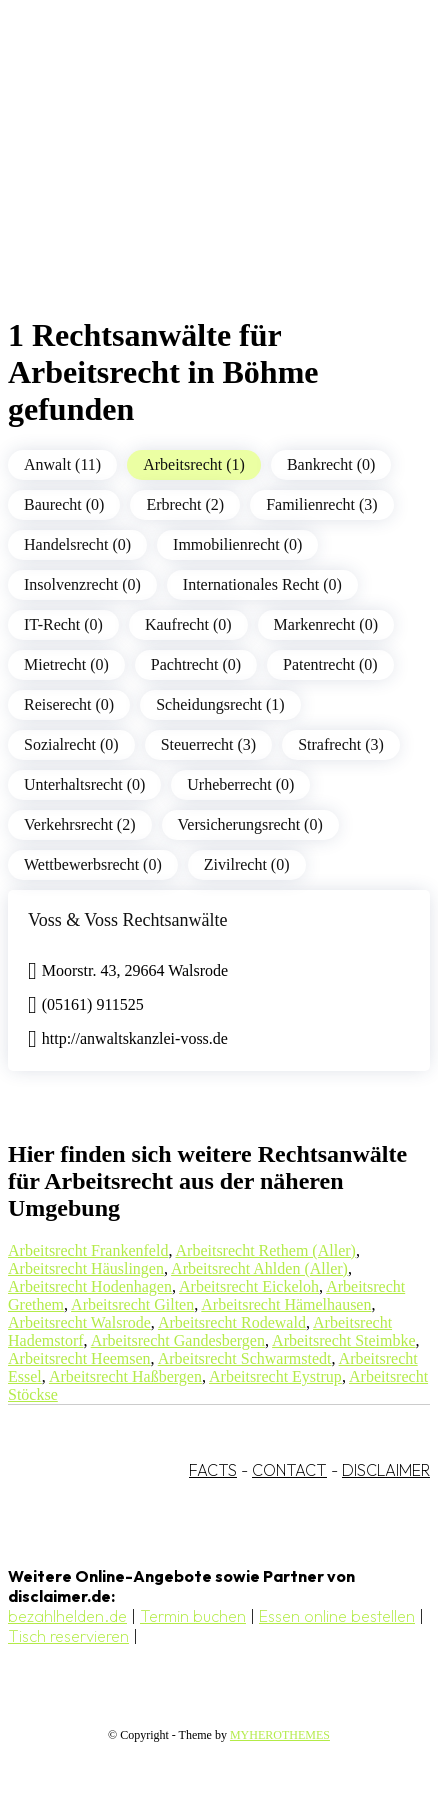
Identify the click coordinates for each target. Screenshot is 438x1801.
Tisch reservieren (68, 1636)
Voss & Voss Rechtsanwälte (128, 920)
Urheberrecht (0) (240, 784)
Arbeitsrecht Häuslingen (86, 1268)
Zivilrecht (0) (247, 864)
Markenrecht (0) (326, 624)
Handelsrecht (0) (77, 544)
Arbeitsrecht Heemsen (79, 1358)
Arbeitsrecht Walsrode (79, 1322)
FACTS (213, 1470)
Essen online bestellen (337, 1616)
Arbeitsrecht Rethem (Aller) (266, 1250)
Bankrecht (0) (331, 464)
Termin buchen (193, 1616)
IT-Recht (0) (63, 624)
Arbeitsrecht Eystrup (275, 1376)
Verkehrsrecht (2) (80, 824)
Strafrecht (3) (341, 744)
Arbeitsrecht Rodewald (232, 1322)
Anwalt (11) (62, 464)
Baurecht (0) (64, 504)
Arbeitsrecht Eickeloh (249, 1286)
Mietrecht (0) (66, 664)
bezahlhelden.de (67, 1616)
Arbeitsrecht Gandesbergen (178, 1340)
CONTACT (289, 1470)
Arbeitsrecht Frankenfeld (88, 1250)
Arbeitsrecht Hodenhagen (90, 1286)
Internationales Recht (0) (262, 584)
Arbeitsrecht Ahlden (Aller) (259, 1268)
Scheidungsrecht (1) (220, 704)
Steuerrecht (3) (209, 744)
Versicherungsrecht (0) (250, 824)
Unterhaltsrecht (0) (84, 784)
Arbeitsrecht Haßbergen (125, 1376)
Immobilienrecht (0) (237, 544)
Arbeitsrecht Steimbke (344, 1340)
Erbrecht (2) (185, 504)
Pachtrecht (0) (196, 664)
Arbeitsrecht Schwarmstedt (245, 1358)
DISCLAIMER (386, 1470)
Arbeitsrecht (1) (194, 464)
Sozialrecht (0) (71, 744)
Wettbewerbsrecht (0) (93, 864)
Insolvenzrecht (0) (82, 584)
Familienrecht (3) (322, 504)
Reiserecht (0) (69, 704)
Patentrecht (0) (330, 664)
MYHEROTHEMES (280, 1735)
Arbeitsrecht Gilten (132, 1304)
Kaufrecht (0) (188, 624)
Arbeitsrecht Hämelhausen (286, 1304)
